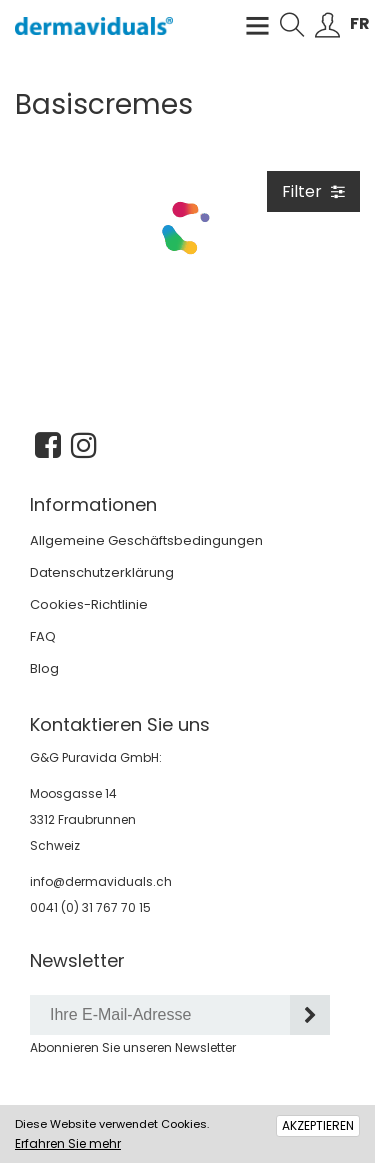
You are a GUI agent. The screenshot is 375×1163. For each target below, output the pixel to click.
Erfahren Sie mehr (68, 1143)
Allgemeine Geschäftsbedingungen (146, 540)
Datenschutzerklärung (102, 572)
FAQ (43, 636)
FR (360, 23)
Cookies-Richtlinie (89, 604)
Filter (313, 191)
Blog (44, 668)
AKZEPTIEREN (318, 1125)
